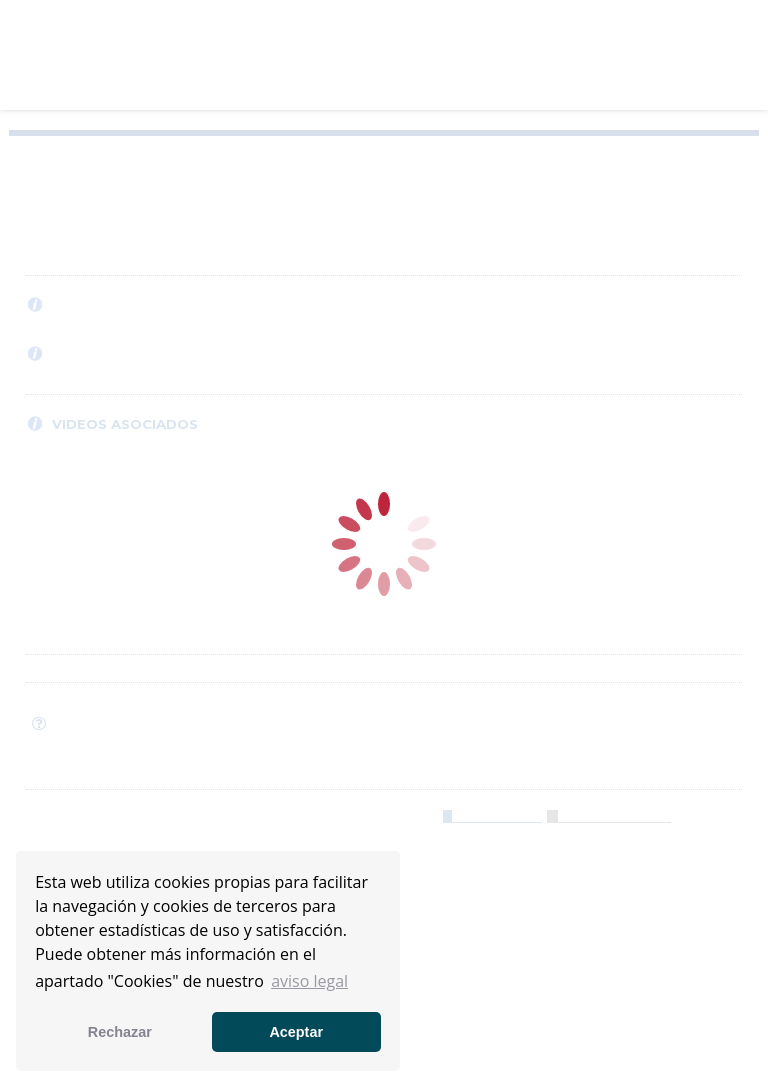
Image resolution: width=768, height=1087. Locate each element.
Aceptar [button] (296, 1032)
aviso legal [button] (309, 981)
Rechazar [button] (120, 1032)
